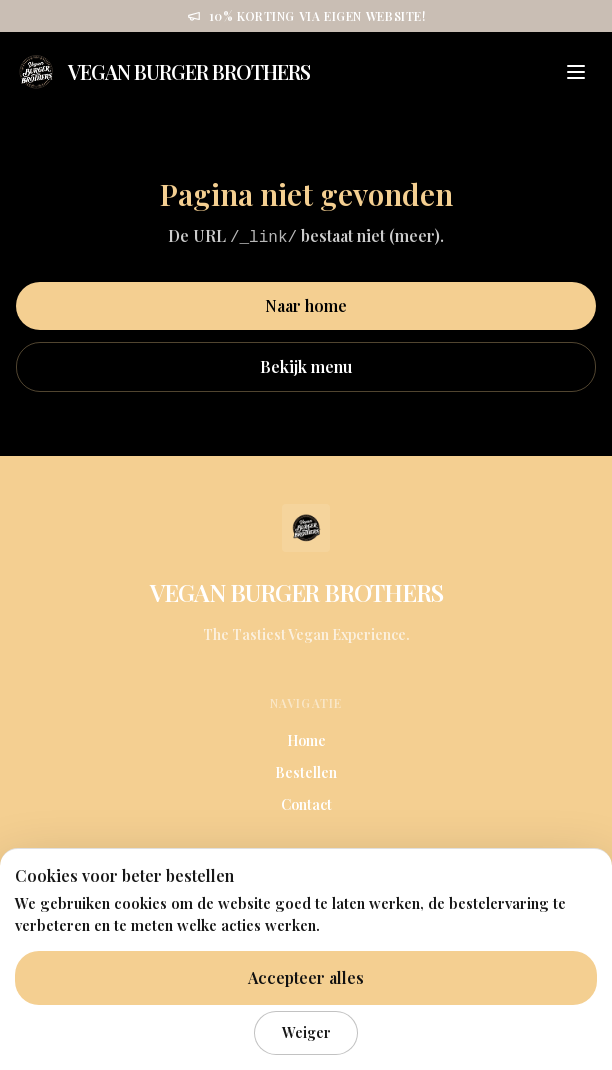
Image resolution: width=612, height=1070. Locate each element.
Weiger (306, 1032)
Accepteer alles (306, 977)
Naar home (306, 305)
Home (306, 740)
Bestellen (306, 772)
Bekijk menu (306, 366)
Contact (306, 804)
